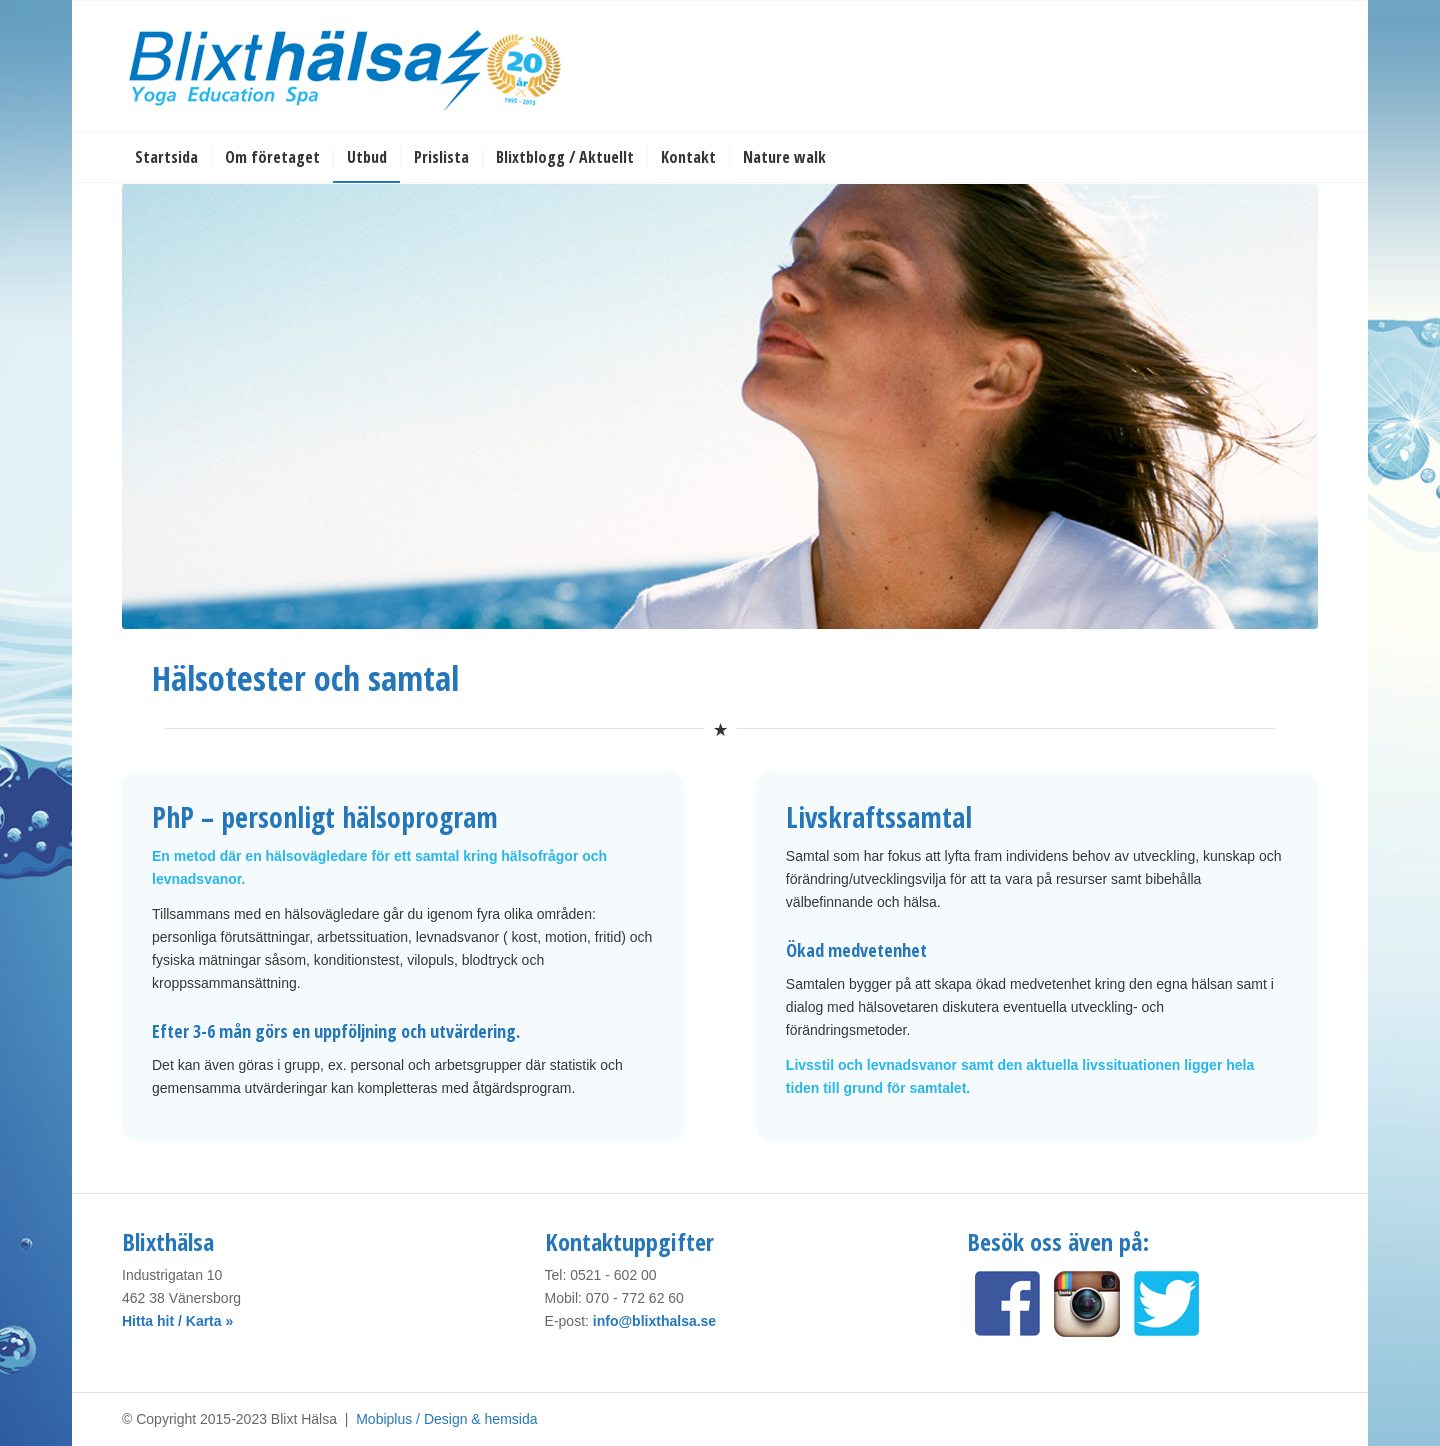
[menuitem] (166, 157)
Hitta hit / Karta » (177, 1321)
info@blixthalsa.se (654, 1321)
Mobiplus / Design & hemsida (446, 1419)
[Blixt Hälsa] (347, 66)
